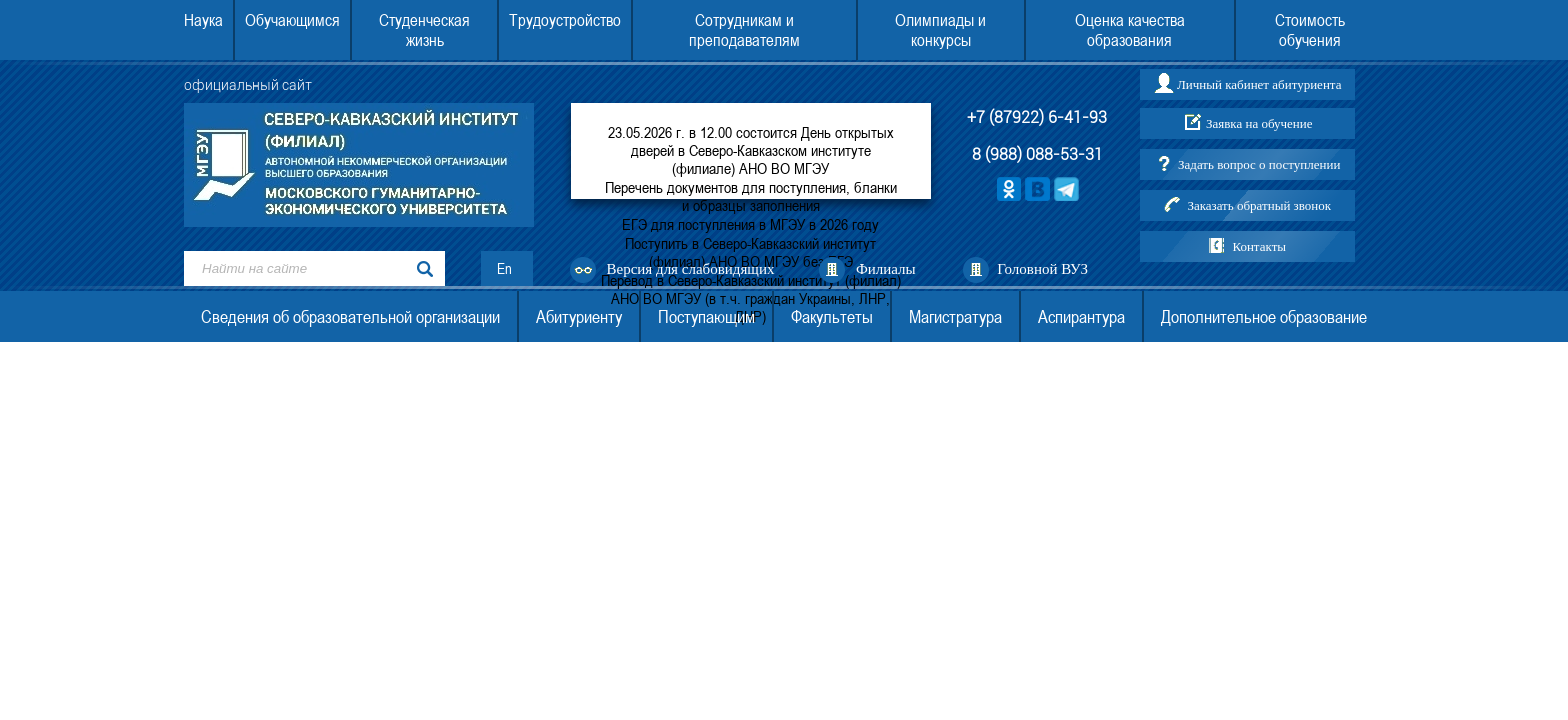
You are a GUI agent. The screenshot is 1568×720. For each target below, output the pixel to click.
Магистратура (955, 316)
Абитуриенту (579, 316)
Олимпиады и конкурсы (940, 30)
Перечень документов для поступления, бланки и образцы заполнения (751, 196)
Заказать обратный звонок (1259, 205)
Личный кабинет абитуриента (1259, 84)
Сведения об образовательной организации (350, 316)
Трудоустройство (565, 20)
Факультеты (832, 316)
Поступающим (706, 316)
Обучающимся (292, 20)
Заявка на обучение (1259, 123)
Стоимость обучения (1310, 30)
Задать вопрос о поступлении (1259, 164)
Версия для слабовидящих (691, 269)
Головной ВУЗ (1042, 269)
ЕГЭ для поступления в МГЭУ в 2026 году (750, 224)
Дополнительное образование (1264, 316)
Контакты (1259, 246)
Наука (203, 20)
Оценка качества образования (1130, 30)
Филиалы (886, 269)
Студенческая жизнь (424, 30)
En (504, 268)
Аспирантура (1081, 316)
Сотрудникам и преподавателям (744, 30)
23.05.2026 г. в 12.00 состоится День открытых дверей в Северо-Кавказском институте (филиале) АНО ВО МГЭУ (751, 150)
